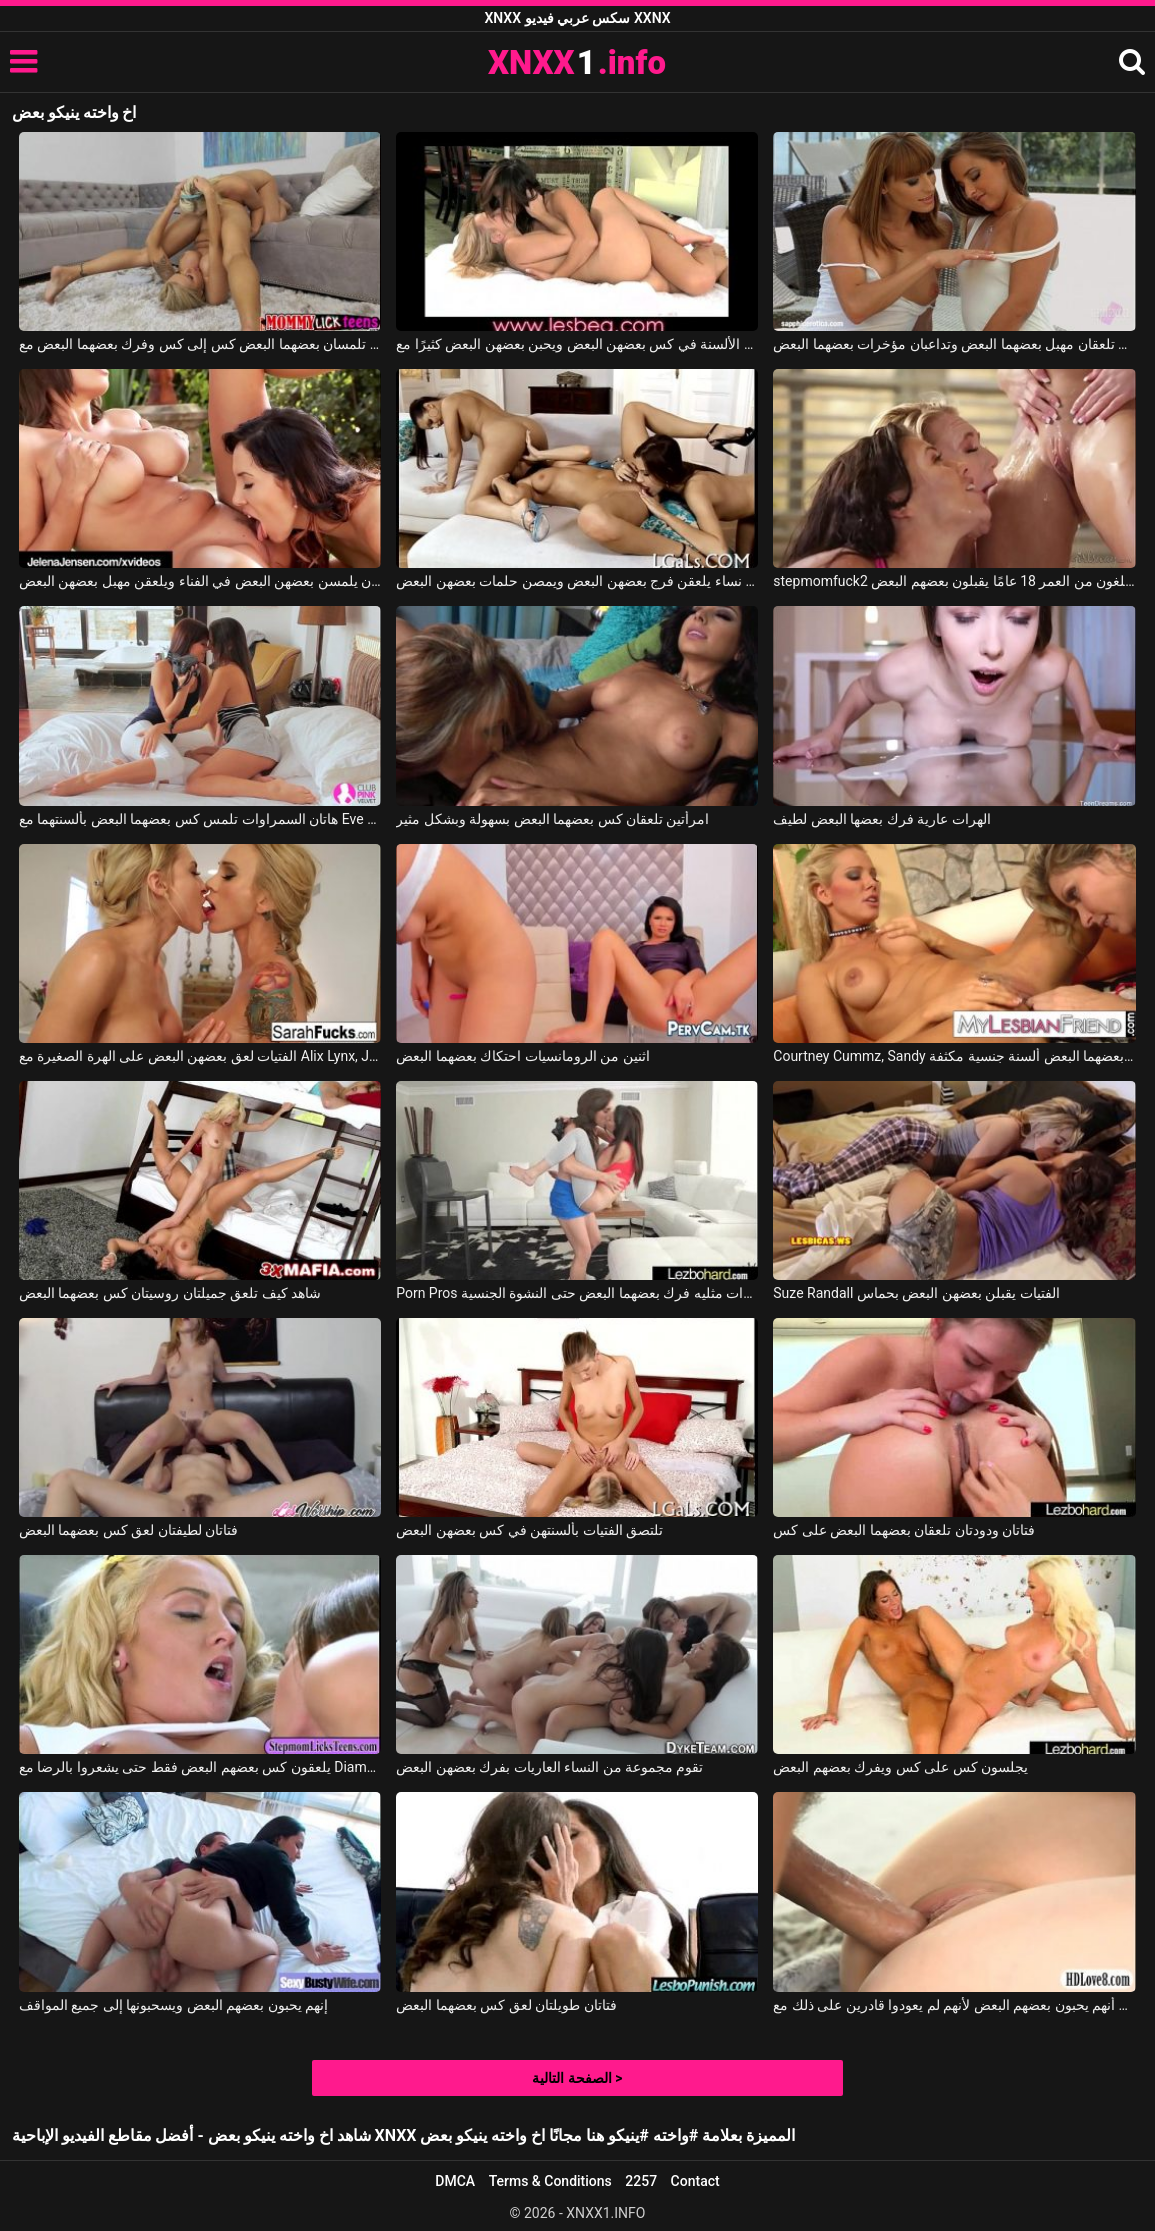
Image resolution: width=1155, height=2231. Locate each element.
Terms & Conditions (550, 2181)
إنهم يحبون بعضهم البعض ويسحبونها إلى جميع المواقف (173, 2005)
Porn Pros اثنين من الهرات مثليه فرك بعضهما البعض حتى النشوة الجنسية (577, 1293)
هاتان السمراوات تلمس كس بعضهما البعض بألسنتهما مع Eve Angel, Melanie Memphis (200, 819)
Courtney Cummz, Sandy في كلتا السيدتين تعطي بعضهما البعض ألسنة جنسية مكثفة (954, 1056)
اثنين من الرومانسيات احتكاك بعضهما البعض (522, 1056)
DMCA (455, 2181)
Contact (695, 2181)
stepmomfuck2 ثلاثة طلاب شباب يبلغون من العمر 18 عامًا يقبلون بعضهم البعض (954, 581)
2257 (641, 2181)
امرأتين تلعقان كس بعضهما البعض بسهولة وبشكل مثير (552, 819)
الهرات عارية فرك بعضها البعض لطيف (881, 819)
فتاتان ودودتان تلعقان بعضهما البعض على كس (904, 1530)
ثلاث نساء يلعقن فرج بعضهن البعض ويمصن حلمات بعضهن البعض (577, 581)
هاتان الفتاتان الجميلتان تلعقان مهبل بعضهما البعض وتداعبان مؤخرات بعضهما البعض (954, 344)
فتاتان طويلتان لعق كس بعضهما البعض (506, 2005)
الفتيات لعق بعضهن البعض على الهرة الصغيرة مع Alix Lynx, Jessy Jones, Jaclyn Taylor (200, 1056)
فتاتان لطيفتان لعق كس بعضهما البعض (128, 1530)
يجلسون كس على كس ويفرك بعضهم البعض (900, 1767)
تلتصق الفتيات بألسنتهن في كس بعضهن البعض (529, 1530)
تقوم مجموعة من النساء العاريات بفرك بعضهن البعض (549, 1767)
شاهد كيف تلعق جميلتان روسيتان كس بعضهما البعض (170, 1293)
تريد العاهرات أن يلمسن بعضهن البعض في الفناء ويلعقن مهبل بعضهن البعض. (200, 581)
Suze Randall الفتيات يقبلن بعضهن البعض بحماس (916, 1293)
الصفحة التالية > (577, 2078)
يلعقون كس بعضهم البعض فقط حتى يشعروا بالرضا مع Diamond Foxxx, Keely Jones (200, 1767)
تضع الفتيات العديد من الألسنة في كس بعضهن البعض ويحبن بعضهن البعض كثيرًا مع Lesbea (577, 344)
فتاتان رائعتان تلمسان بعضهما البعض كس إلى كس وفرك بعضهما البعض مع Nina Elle (200, 344)
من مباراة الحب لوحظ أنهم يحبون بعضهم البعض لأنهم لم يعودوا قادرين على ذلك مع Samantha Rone (954, 2005)
